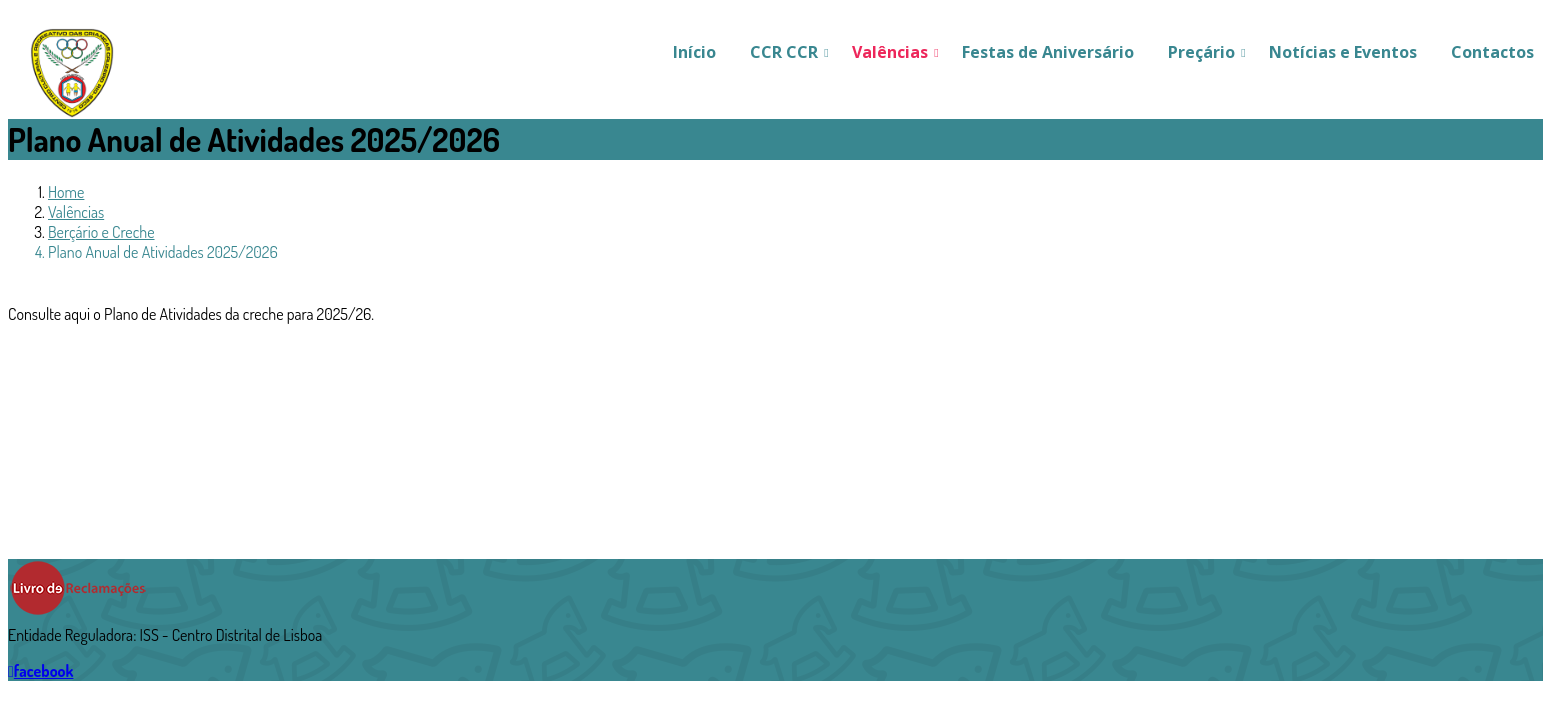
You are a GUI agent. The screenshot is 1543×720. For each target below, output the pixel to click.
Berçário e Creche (101, 232)
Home (66, 192)
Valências (76, 212)
